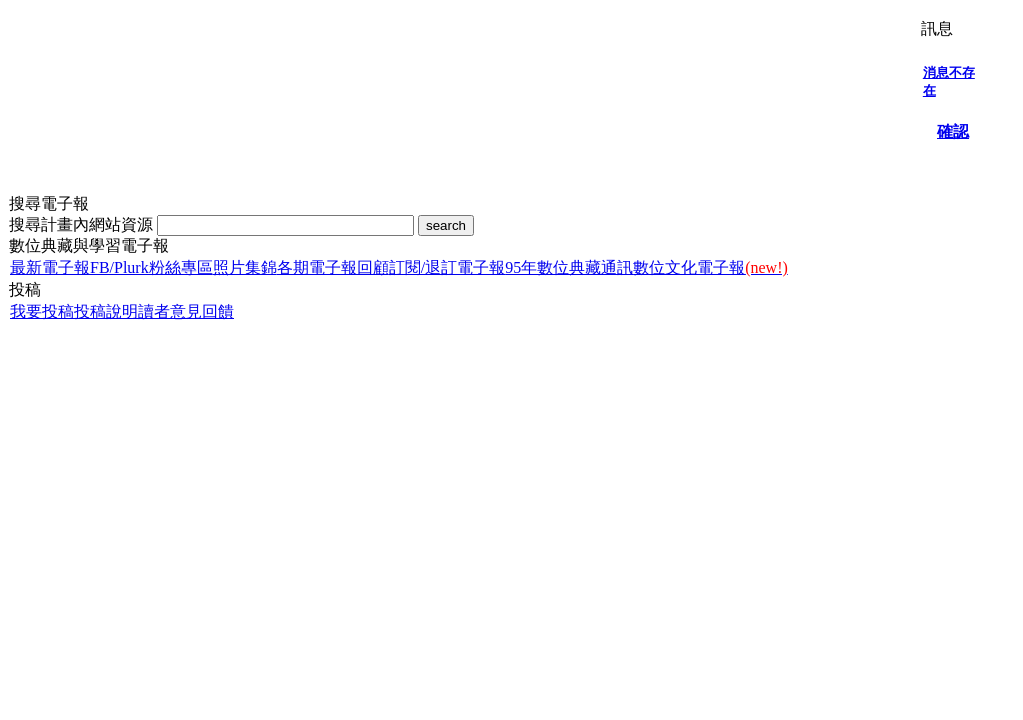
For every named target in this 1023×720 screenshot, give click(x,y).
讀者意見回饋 (186, 311)
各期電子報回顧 (333, 267)
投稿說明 (106, 311)
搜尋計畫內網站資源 (83, 224)
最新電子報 (50, 267)
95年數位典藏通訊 (569, 267)
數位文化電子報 (710, 267)
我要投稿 (42, 311)
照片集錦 (245, 267)
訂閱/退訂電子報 (447, 267)
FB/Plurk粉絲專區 (151, 267)
